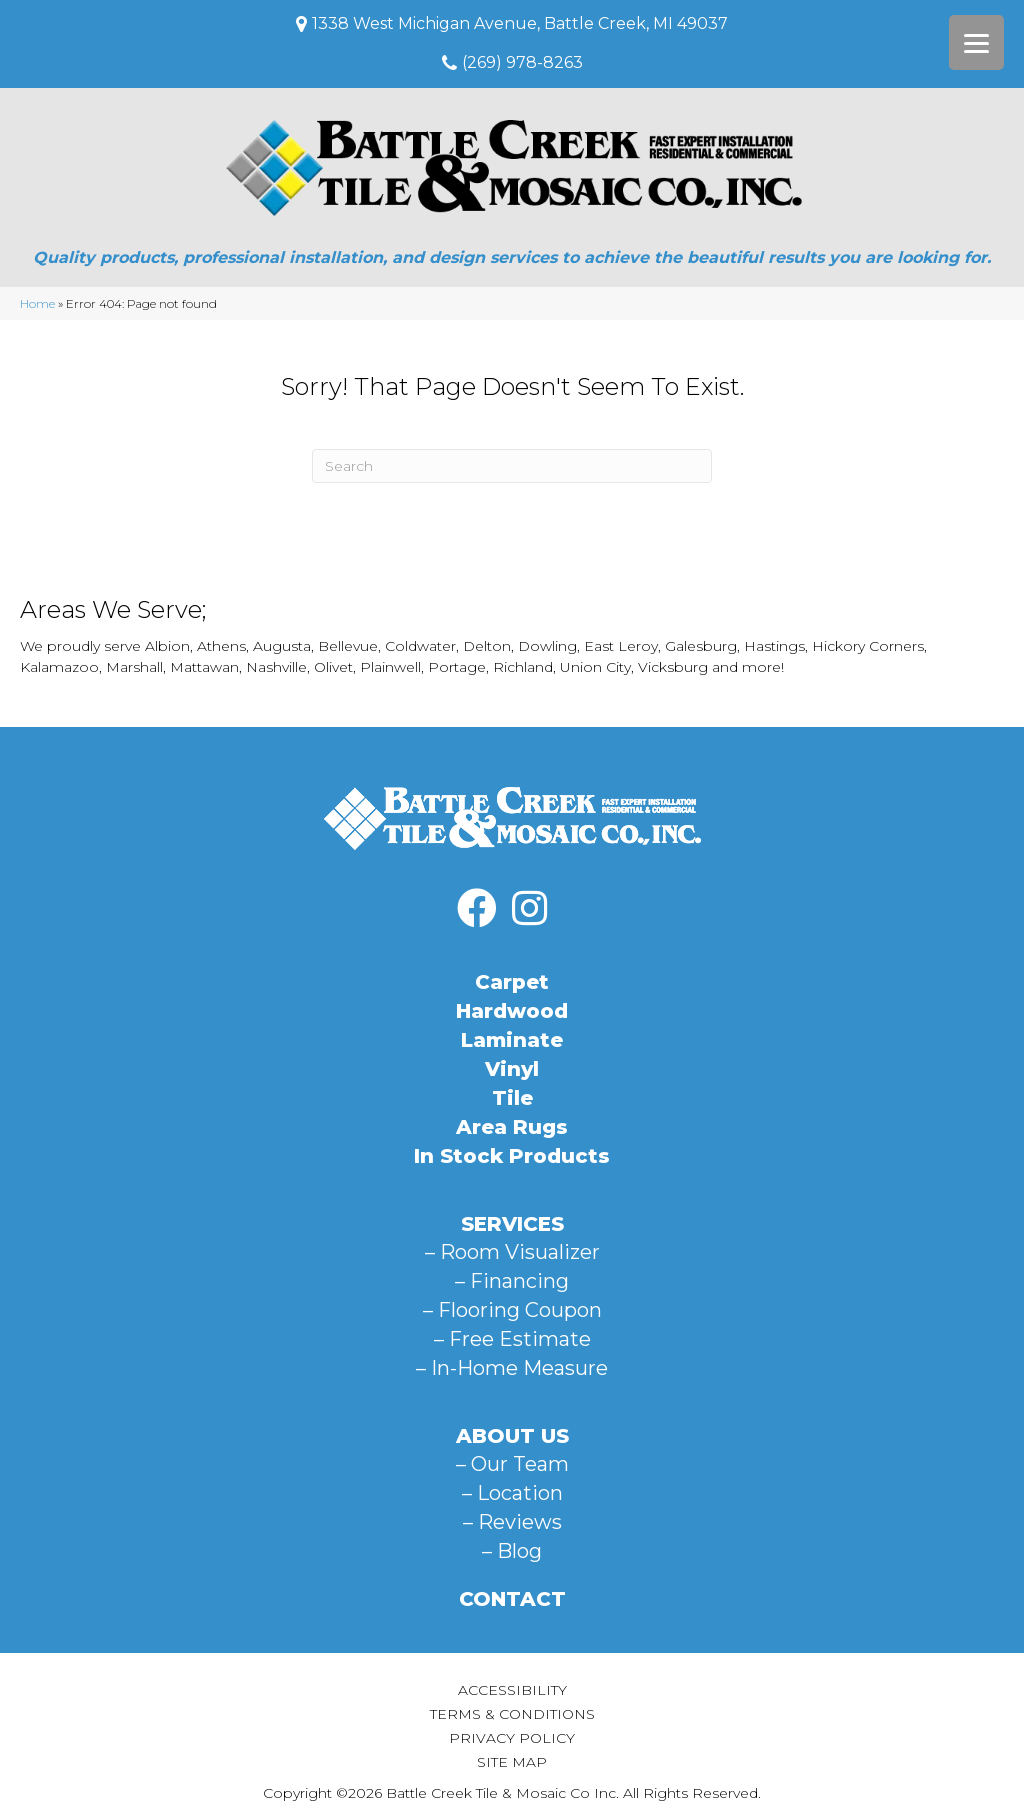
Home (37, 303)
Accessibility (512, 1690)
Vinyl (512, 1069)
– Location (512, 1493)
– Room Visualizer (512, 1252)
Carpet (512, 982)
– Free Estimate (512, 1339)
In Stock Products (512, 1156)
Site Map (512, 1762)
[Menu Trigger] (976, 42)
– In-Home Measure (512, 1368)
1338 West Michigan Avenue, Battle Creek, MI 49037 (520, 23)
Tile (512, 1098)
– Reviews (512, 1522)
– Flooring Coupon (512, 1310)
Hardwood (512, 1011)
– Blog (512, 1551)
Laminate (512, 1040)
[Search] (512, 466)
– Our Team (512, 1464)
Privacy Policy (512, 1738)
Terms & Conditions (512, 1714)
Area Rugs (512, 1127)
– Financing (512, 1281)
